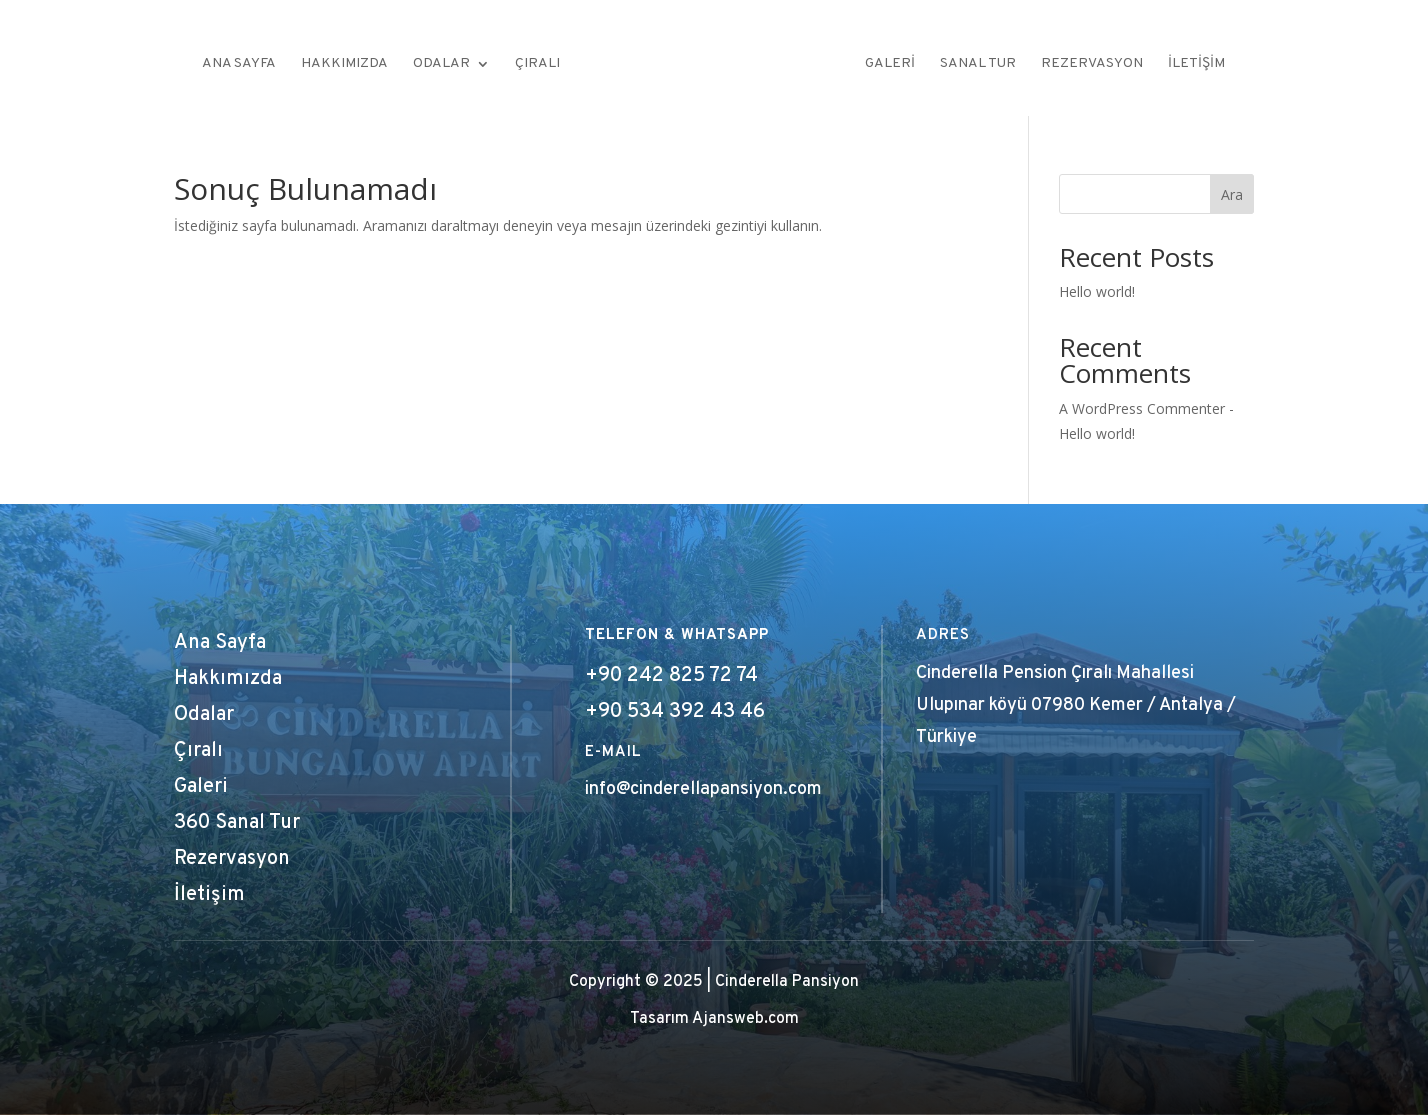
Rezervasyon (1092, 64)
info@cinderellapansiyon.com (703, 789)
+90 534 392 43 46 (675, 712)
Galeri (890, 64)
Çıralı (537, 64)
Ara (1232, 194)
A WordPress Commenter (1142, 408)
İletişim (1196, 64)
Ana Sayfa (239, 64)
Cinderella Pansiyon (787, 982)
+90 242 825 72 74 (671, 676)
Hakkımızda (344, 64)
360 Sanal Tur (237, 823)
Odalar (441, 64)
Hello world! (1097, 291)
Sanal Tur (978, 64)
